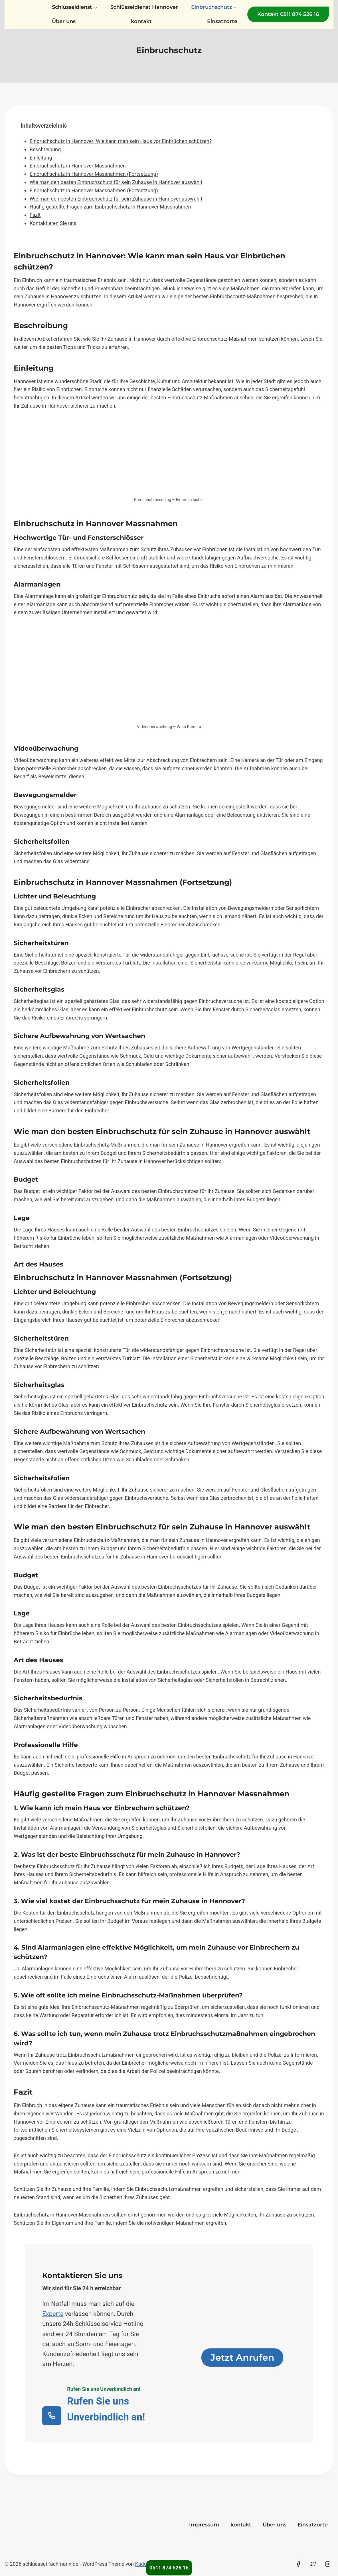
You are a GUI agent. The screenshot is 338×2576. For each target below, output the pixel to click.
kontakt (141, 21)
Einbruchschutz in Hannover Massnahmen (78, 166)
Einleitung (41, 158)
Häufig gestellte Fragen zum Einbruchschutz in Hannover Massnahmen (110, 207)
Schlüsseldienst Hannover (144, 7)
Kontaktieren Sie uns (53, 223)
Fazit (35, 215)
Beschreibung (45, 149)
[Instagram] (327, 2564)
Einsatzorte (222, 21)
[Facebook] (298, 2564)
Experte (52, 2313)
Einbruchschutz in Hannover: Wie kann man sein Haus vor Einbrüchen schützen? (121, 141)
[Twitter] (313, 2564)
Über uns (64, 21)
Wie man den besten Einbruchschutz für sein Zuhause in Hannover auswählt (116, 182)
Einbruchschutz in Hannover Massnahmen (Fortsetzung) (94, 174)
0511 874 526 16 (169, 2568)
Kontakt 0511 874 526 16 (288, 14)
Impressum (204, 2525)
